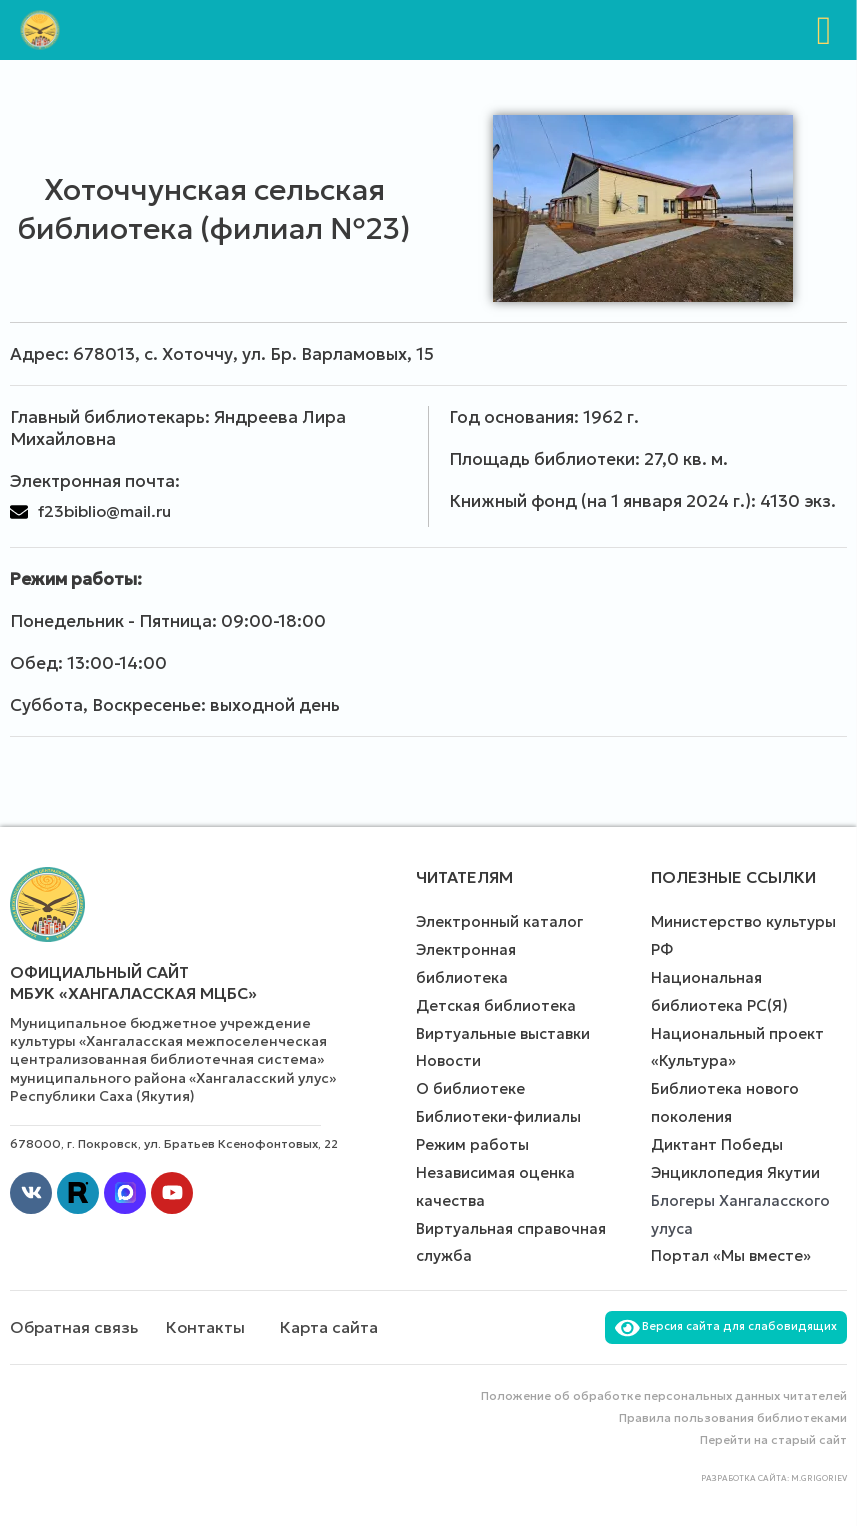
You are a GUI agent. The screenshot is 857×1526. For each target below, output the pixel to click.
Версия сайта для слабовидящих (726, 1326)
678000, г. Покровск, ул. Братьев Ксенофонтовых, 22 (174, 1143)
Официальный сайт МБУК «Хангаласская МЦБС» (133, 982)
